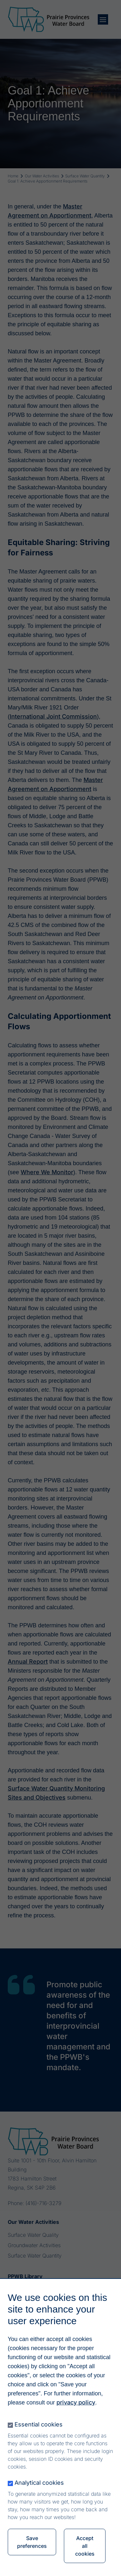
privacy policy (75, 2417)
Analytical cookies (39, 2498)
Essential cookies (39, 2440)
